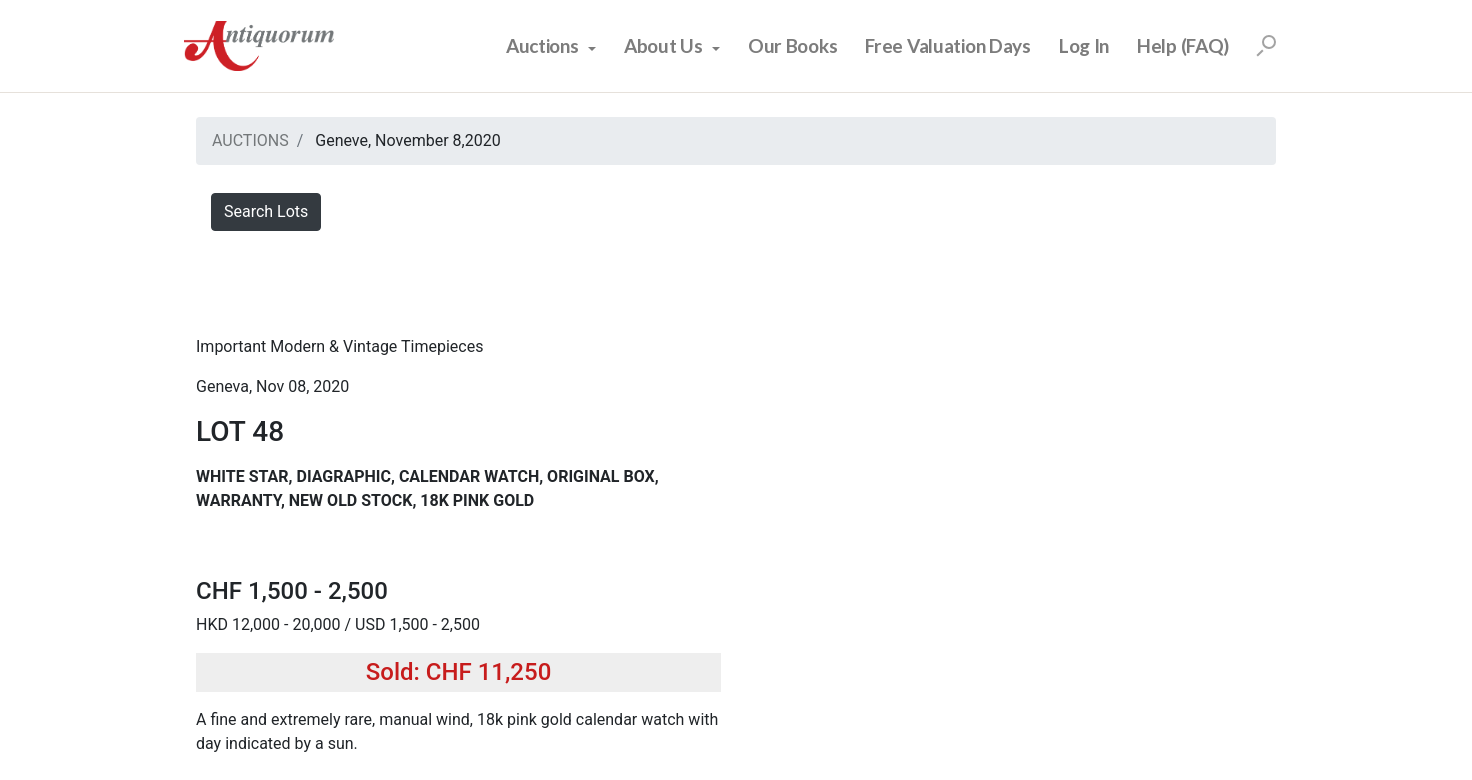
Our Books (792, 45)
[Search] (1266, 46)
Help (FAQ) (1183, 45)
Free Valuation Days (948, 45)
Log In (1084, 45)
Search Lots (266, 211)
